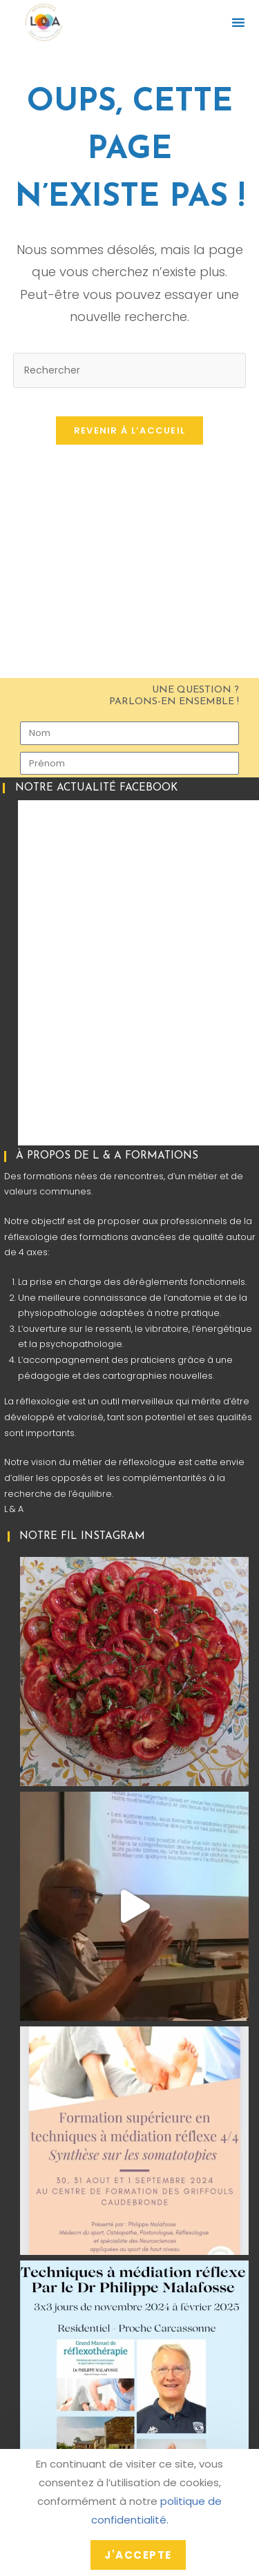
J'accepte (138, 2555)
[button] (238, 22)
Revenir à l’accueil (130, 430)
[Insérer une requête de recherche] (130, 370)
